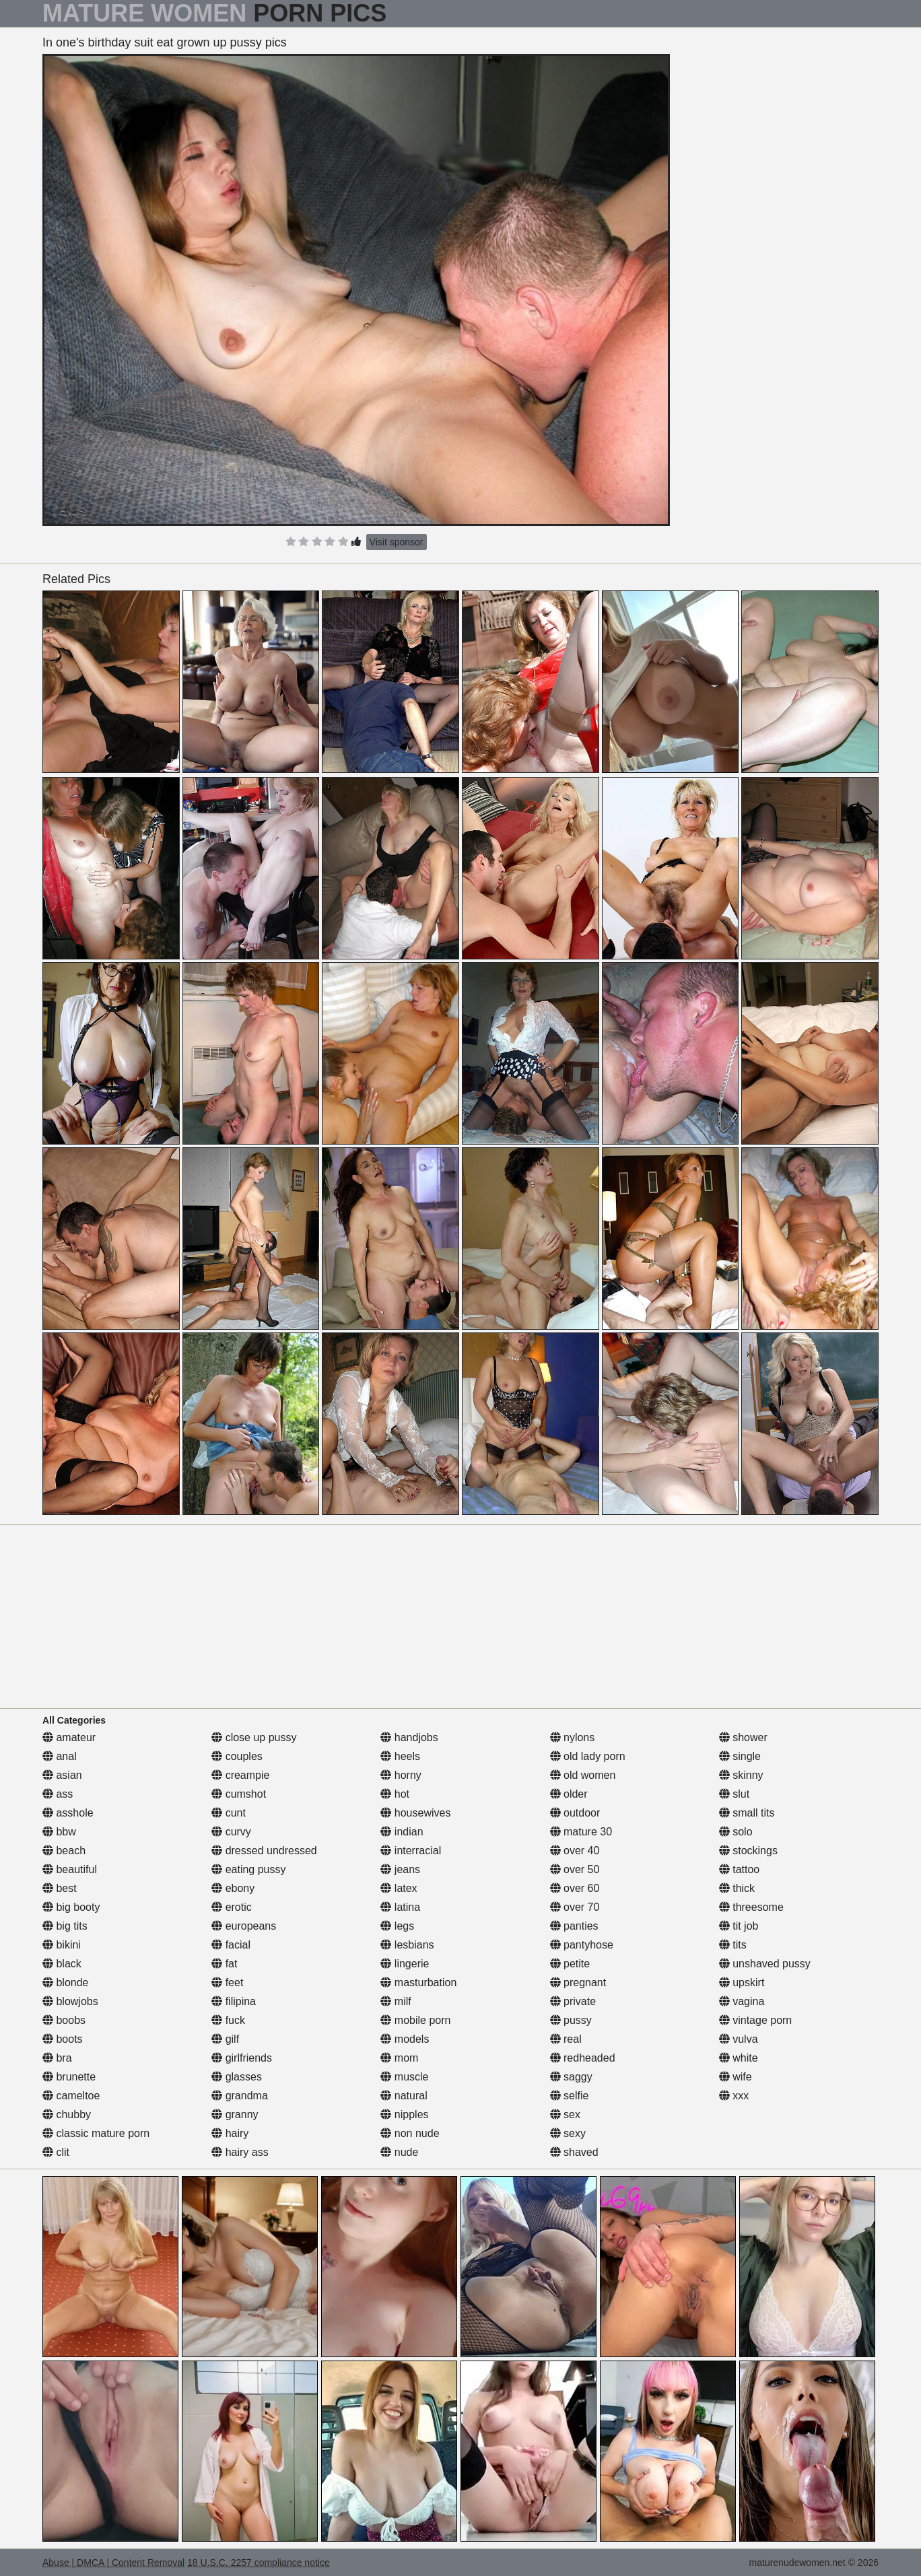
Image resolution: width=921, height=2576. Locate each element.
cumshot (238, 1794)
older (569, 1794)
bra (57, 2058)
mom (399, 2058)
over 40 (575, 1850)
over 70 (575, 1907)
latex (398, 1888)
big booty (71, 1907)
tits (733, 1945)
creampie (240, 1775)
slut (734, 1794)
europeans (243, 1926)
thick (737, 1888)
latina (400, 1907)
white (738, 2058)
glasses (236, 2076)
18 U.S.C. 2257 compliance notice (258, 2562)
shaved (574, 2152)
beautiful (69, 1869)
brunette (69, 2076)
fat (224, 1963)
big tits (65, 1926)
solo (736, 1831)
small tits (747, 1813)
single (740, 1756)
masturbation (418, 1982)
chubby (66, 2114)
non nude (409, 2133)
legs (397, 1926)
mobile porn (415, 2020)
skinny (741, 1775)
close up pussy (253, 1737)
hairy (229, 2133)
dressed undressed (264, 1850)
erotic (231, 1907)
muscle (404, 2076)
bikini (61, 1945)
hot (394, 1794)
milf (395, 2001)
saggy (571, 2076)
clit (55, 2152)
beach (64, 1850)
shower (743, 1737)
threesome (751, 1907)
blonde (65, 1982)
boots (62, 2039)
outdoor (575, 1813)
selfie (569, 2095)
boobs (64, 2020)
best (59, 1888)
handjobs (409, 1737)
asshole (68, 1813)
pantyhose (581, 1945)
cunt (228, 1813)
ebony (232, 1888)
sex (565, 2114)
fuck (228, 2020)
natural (403, 2095)
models (404, 2039)
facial (230, 1945)
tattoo (739, 1869)
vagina (742, 2001)
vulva (738, 2039)
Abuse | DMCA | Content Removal (113, 2562)
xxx (734, 2095)
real (566, 2039)
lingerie (404, 1963)
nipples (404, 2114)
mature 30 (581, 1831)
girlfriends (241, 2058)
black (61, 1963)
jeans (400, 1869)
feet (227, 1982)
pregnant (578, 1982)
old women (583, 1775)
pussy (571, 2020)
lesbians (407, 1945)
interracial (410, 1850)
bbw (59, 1831)
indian (401, 1831)
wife (735, 2076)
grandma (239, 2095)
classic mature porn (95, 2133)
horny (400, 1775)
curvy (231, 1831)
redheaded (582, 2058)
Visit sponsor (396, 542)
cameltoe (71, 2095)
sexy (568, 2133)
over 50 (575, 1869)
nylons (572, 1737)
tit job (739, 1926)
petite (570, 1963)
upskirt (742, 1982)
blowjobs (70, 2001)
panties (574, 1926)
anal (59, 1756)
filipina (233, 2001)
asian (62, 1775)
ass (57, 1794)
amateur (69, 1737)
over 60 (575, 1888)
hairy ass (239, 2152)
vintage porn (755, 2020)
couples (237, 1756)
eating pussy (248, 1869)
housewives (415, 1813)
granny (234, 2114)
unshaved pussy (765, 1963)
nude (399, 2152)
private (573, 2001)
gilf (225, 2039)
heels (400, 1756)
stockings (748, 1850)
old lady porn (587, 1756)
